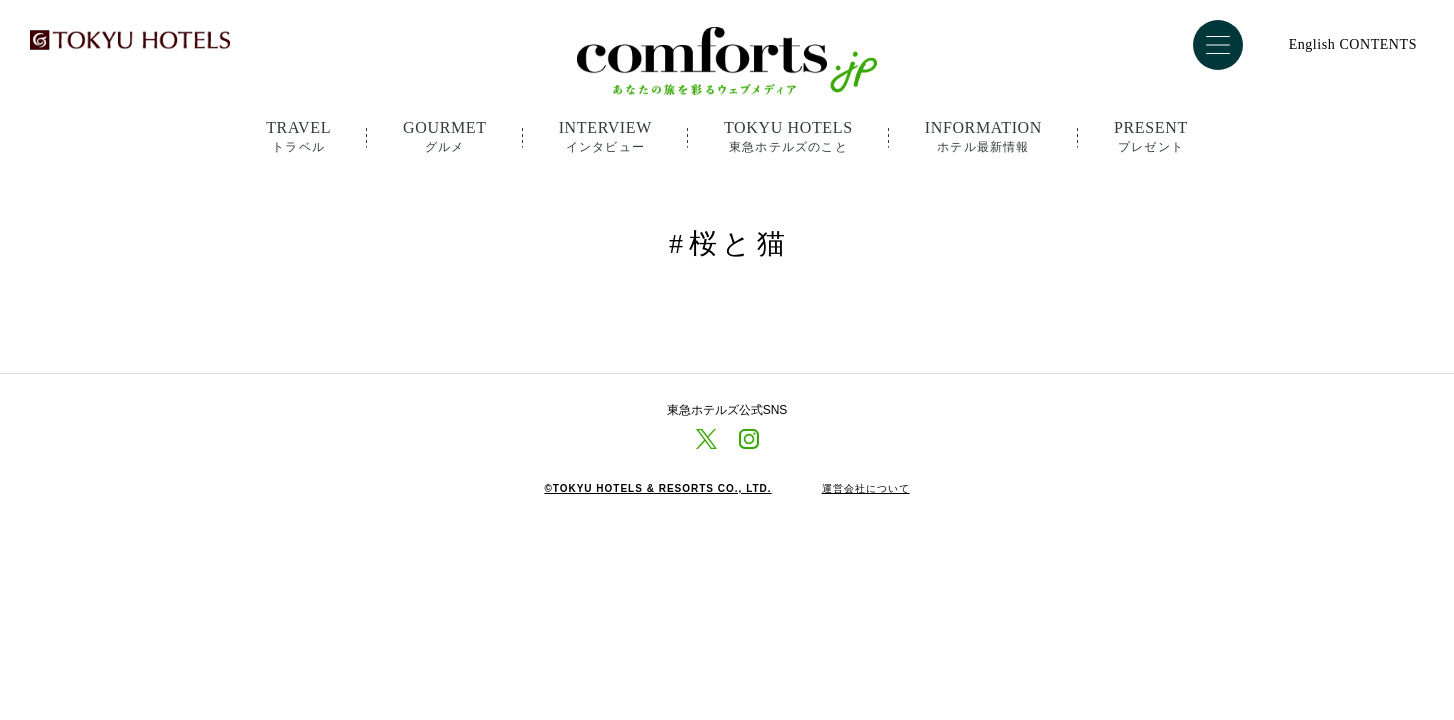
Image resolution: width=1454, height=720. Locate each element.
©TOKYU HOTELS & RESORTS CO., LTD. (657, 489)
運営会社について (866, 489)
